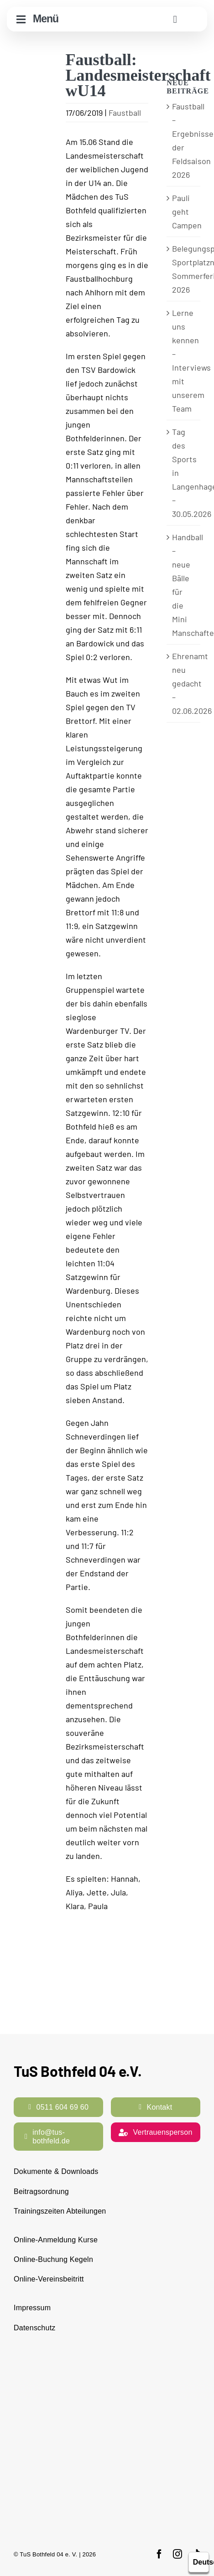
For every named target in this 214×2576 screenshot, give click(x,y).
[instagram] (177, 2554)
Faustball (125, 113)
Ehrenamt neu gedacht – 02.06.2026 (192, 683)
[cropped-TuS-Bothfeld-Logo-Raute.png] (195, 12)
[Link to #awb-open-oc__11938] (175, 19)
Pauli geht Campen (187, 211)
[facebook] (159, 2554)
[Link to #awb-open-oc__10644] (21, 19)
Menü (45, 19)
